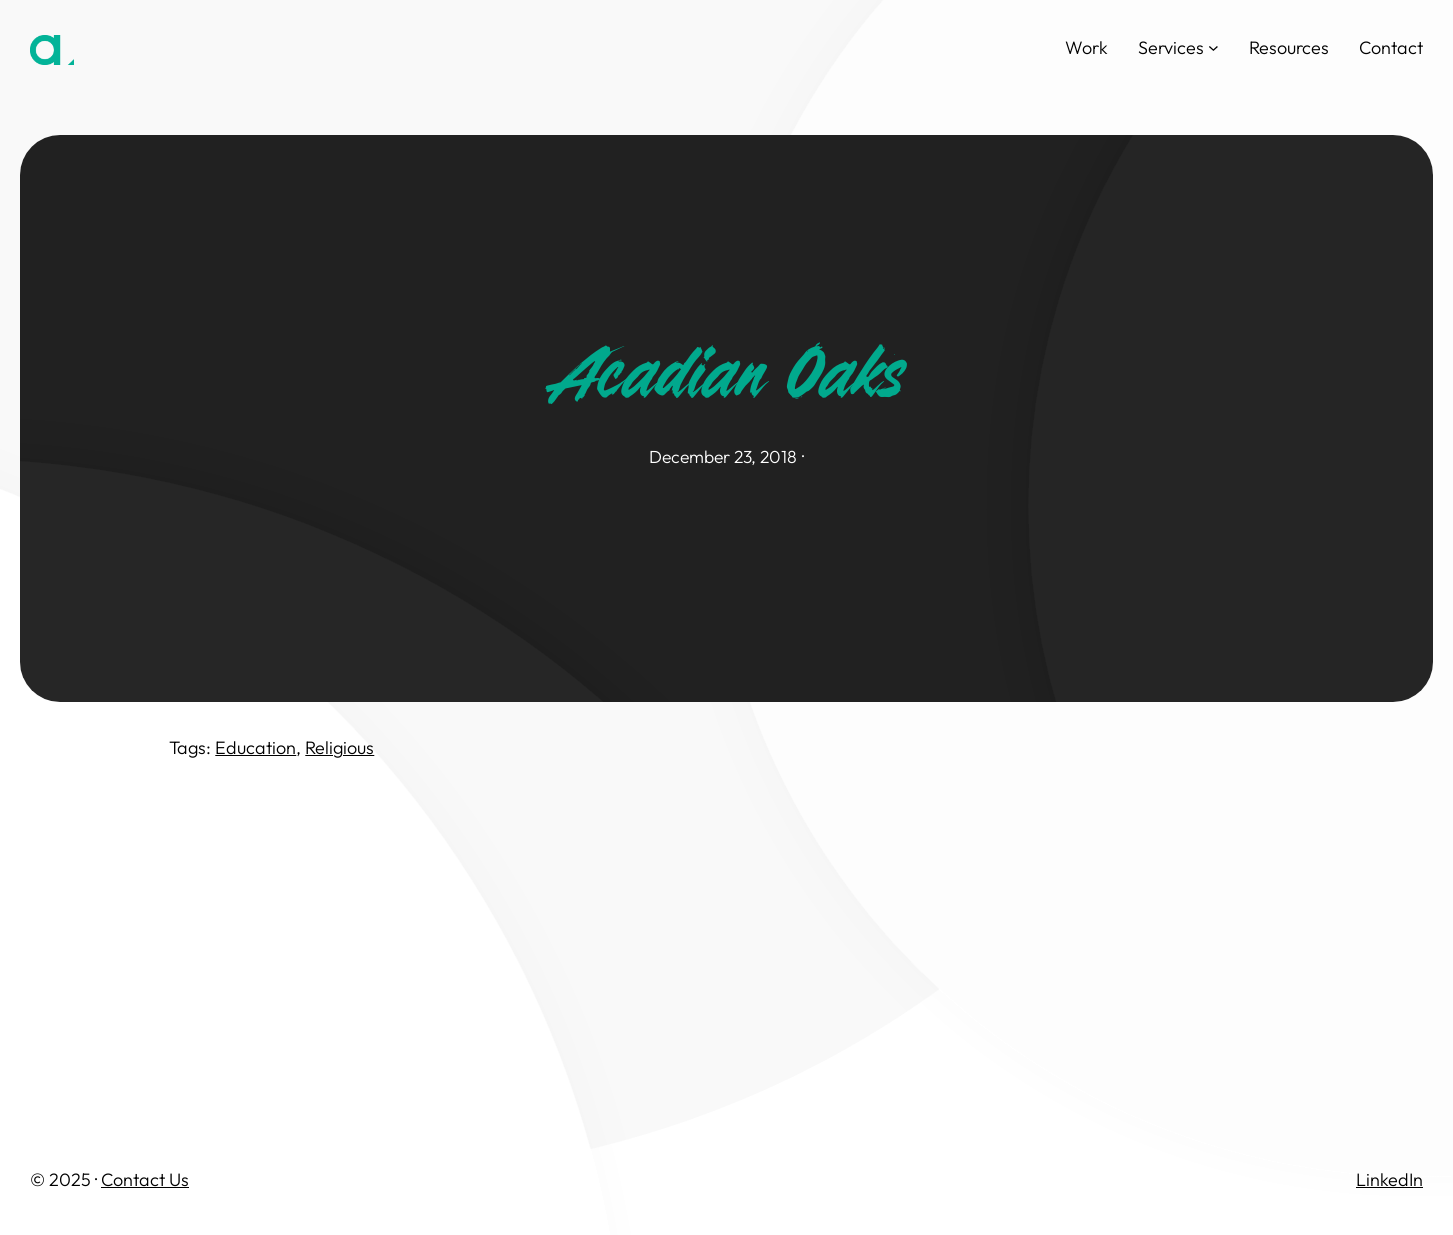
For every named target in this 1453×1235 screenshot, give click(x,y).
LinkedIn (1389, 1179)
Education (255, 747)
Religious (339, 747)
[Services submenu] (1213, 47)
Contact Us (145, 1179)
